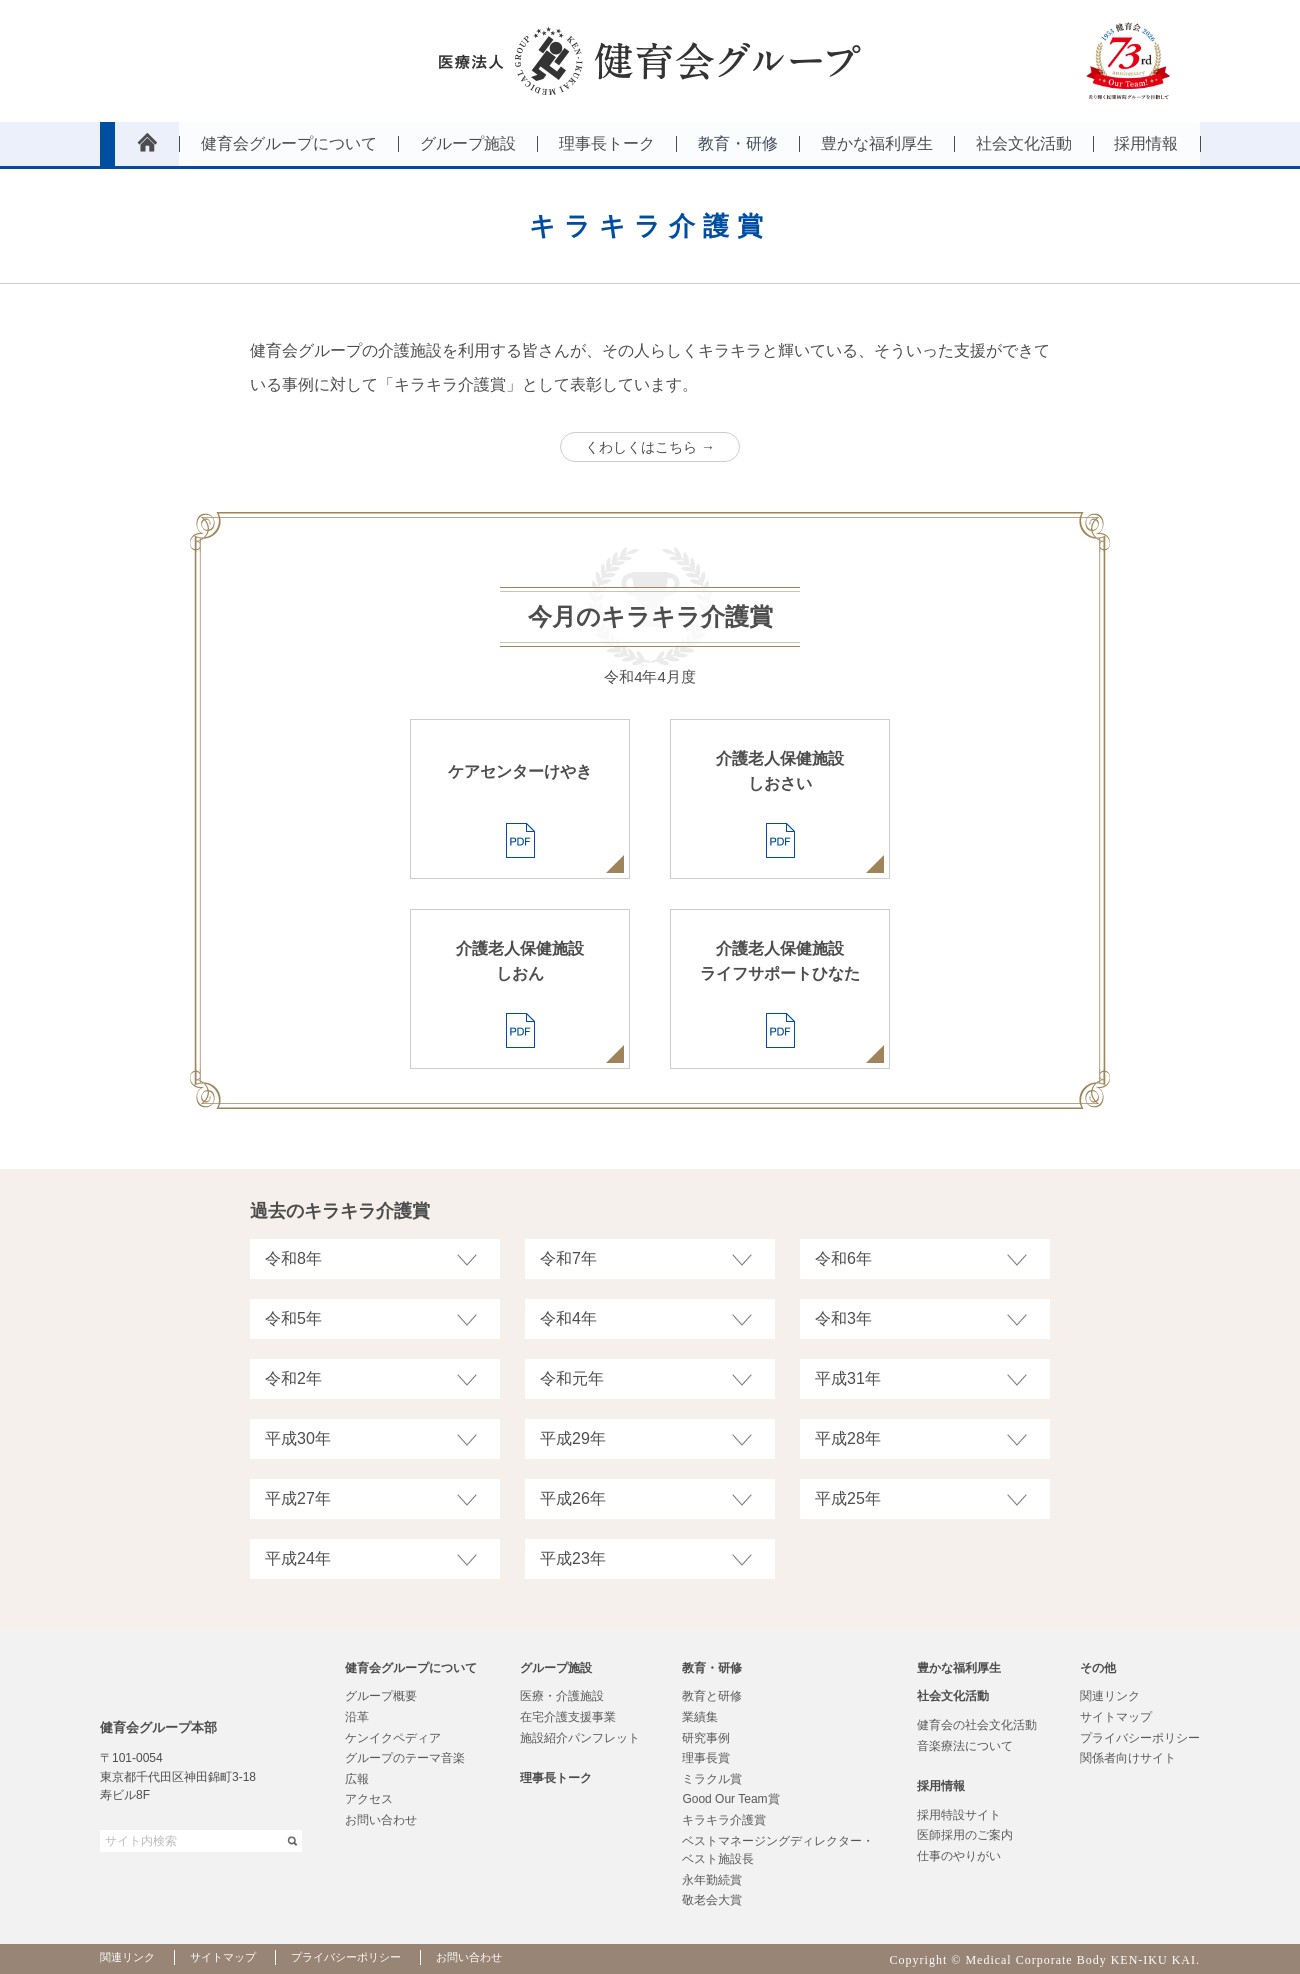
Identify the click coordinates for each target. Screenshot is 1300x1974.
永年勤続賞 (712, 1880)
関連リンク (1110, 1696)
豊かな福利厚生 (959, 1668)
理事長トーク (556, 1778)
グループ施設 (556, 1668)
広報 (357, 1779)
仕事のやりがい (959, 1856)
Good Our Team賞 (730, 1799)
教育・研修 (712, 1668)
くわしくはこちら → (650, 447)
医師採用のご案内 (965, 1835)
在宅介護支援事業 (568, 1717)
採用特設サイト (959, 1815)
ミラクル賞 (712, 1779)
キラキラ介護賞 (724, 1820)
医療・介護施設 (562, 1696)
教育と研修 (712, 1696)
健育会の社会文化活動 (977, 1725)
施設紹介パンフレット (580, 1738)
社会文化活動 (953, 1696)
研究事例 (706, 1738)
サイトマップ (1116, 1717)
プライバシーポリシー (1140, 1738)
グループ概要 (381, 1696)
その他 (1098, 1668)
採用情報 (941, 1786)
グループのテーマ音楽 (405, 1758)
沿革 (357, 1717)
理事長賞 (706, 1758)
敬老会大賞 (712, 1900)
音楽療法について (965, 1746)
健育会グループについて (411, 1668)
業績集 (700, 1717)
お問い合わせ (381, 1820)
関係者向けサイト (1128, 1758)
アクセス (369, 1799)
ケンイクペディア (393, 1738)
